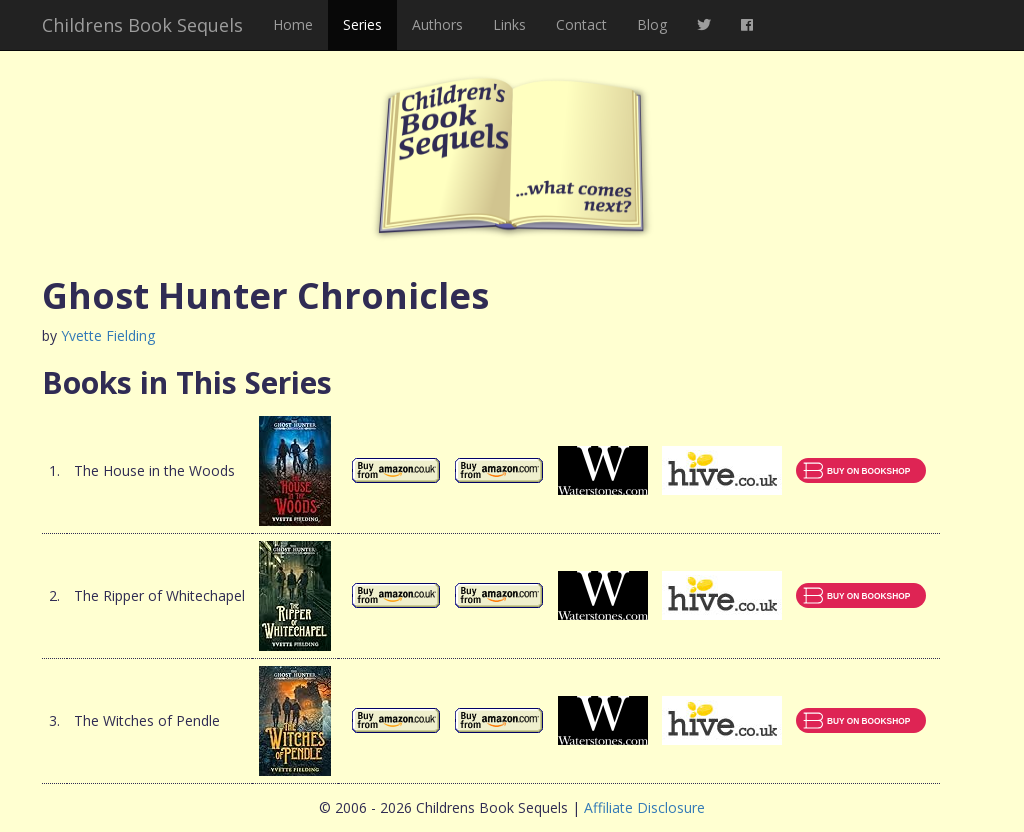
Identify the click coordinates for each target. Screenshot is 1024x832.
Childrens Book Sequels (142, 25)
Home (293, 24)
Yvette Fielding (108, 335)
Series (362, 24)
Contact (581, 24)
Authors (437, 24)
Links (509, 24)
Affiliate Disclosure (644, 807)
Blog (652, 24)
